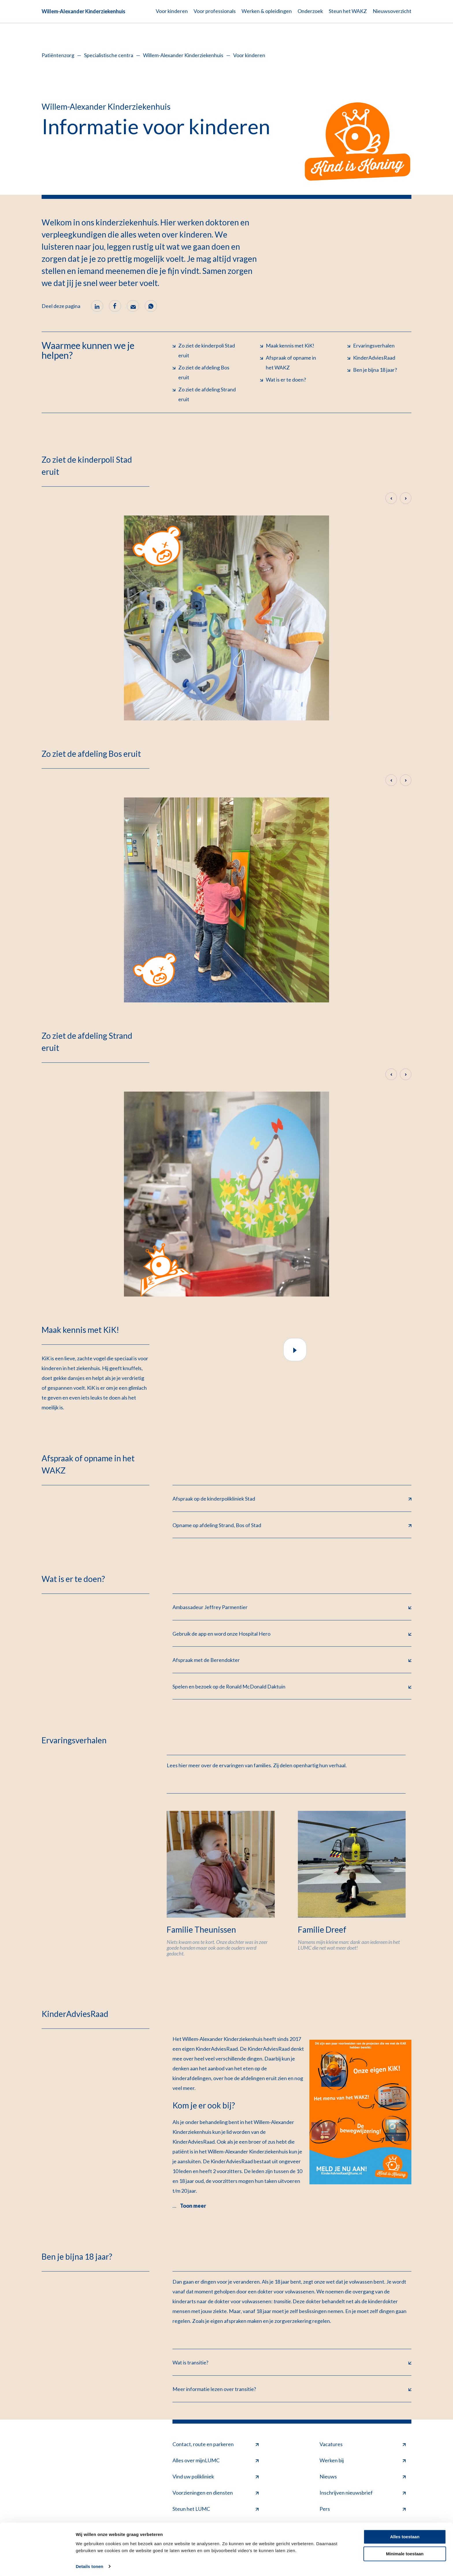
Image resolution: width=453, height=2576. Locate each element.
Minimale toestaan (405, 2551)
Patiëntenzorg (58, 55)
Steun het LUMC (215, 2510)
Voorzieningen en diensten (215, 2494)
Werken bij (363, 2461)
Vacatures (363, 2445)
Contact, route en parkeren (215, 2445)
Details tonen (89, 2564)
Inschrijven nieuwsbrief (363, 2494)
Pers (363, 2510)
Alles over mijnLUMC (215, 2461)
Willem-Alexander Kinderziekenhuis (83, 11)
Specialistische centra (108, 55)
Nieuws (363, 2477)
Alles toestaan (404, 2535)
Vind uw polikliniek (215, 2477)
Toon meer (193, 2206)
